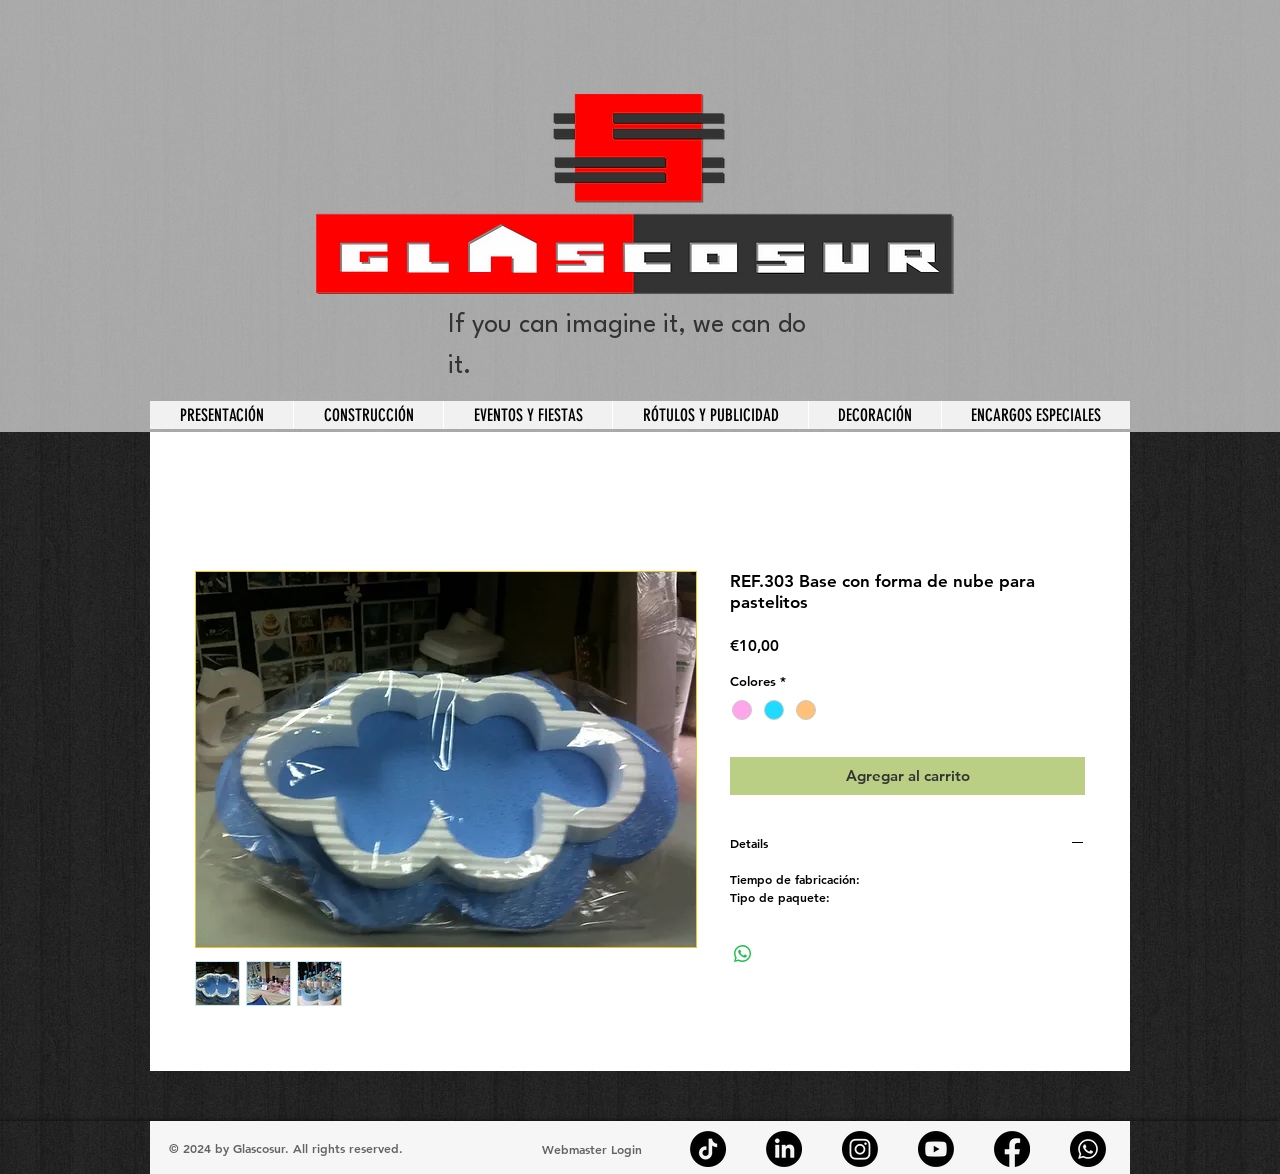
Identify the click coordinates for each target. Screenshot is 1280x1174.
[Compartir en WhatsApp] (743, 954)
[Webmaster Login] (591, 1149)
